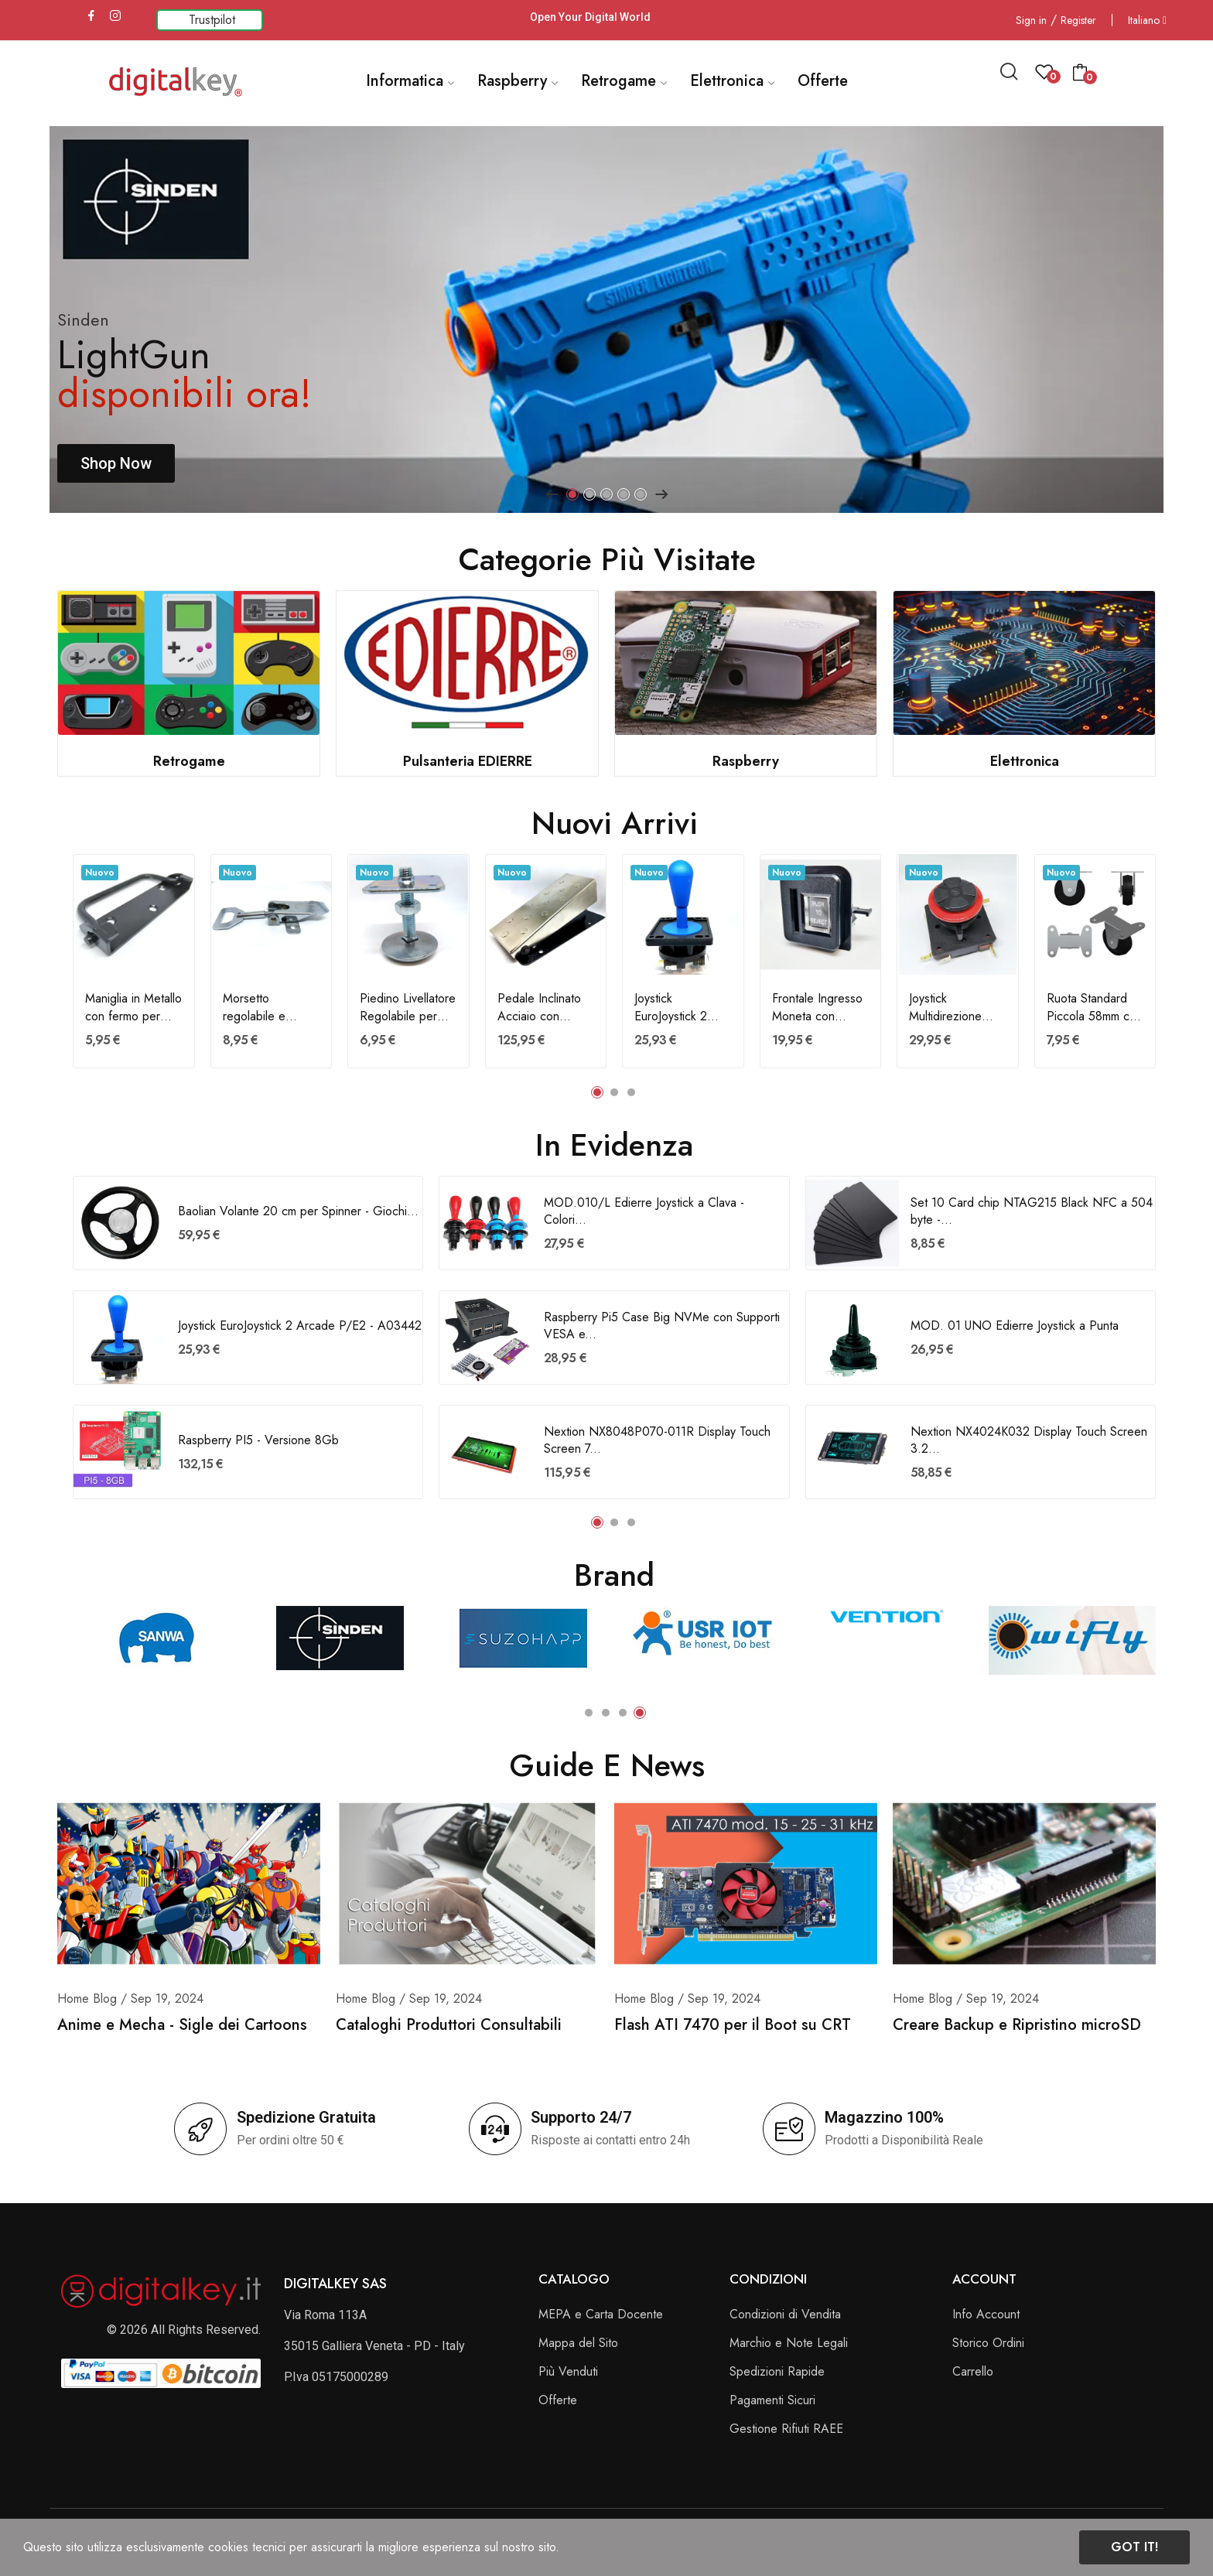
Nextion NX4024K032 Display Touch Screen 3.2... (1029, 1440)
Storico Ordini (988, 2343)
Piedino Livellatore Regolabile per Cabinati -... (408, 1007)
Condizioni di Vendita (785, 2314)
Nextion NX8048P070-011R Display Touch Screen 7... (657, 1440)
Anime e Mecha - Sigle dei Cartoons (182, 2025)
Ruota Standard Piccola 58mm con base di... (1095, 1007)
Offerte (557, 2400)
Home (73, 1999)
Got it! (1134, 2547)
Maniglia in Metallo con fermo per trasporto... (133, 1007)
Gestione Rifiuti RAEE (786, 2429)
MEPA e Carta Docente (600, 2314)
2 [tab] (589, 494)
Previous (551, 494)
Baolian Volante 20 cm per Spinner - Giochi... (298, 1211)
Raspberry (745, 761)
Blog (105, 1999)
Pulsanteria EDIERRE (467, 761)
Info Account (986, 2314)
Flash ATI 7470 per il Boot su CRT (732, 2025)
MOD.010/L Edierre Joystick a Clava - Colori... (644, 1211)
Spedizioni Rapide (777, 2371)
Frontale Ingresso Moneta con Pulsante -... (817, 1007)
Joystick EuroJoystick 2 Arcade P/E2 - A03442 (673, 1007)
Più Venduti (568, 2371)
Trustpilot (212, 20)
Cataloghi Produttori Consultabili (449, 2025)
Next (661, 494)
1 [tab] (572, 494)
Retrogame (189, 761)
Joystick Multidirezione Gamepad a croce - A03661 (957, 1007)
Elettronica (1024, 761)
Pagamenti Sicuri (772, 2400)
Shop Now (115, 463)
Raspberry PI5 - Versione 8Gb (258, 1440)
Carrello (972, 2371)
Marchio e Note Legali (789, 2343)
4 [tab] (623, 494)
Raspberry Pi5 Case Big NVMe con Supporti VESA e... (662, 1326)
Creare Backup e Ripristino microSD (1017, 2025)
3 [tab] (606, 494)
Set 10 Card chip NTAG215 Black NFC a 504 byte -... (1032, 1211)
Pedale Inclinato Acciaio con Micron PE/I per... (545, 1007)
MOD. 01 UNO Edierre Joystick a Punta (1015, 1325)
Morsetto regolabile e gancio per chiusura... (254, 1007)
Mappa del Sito (578, 2343)
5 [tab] (640, 494)
